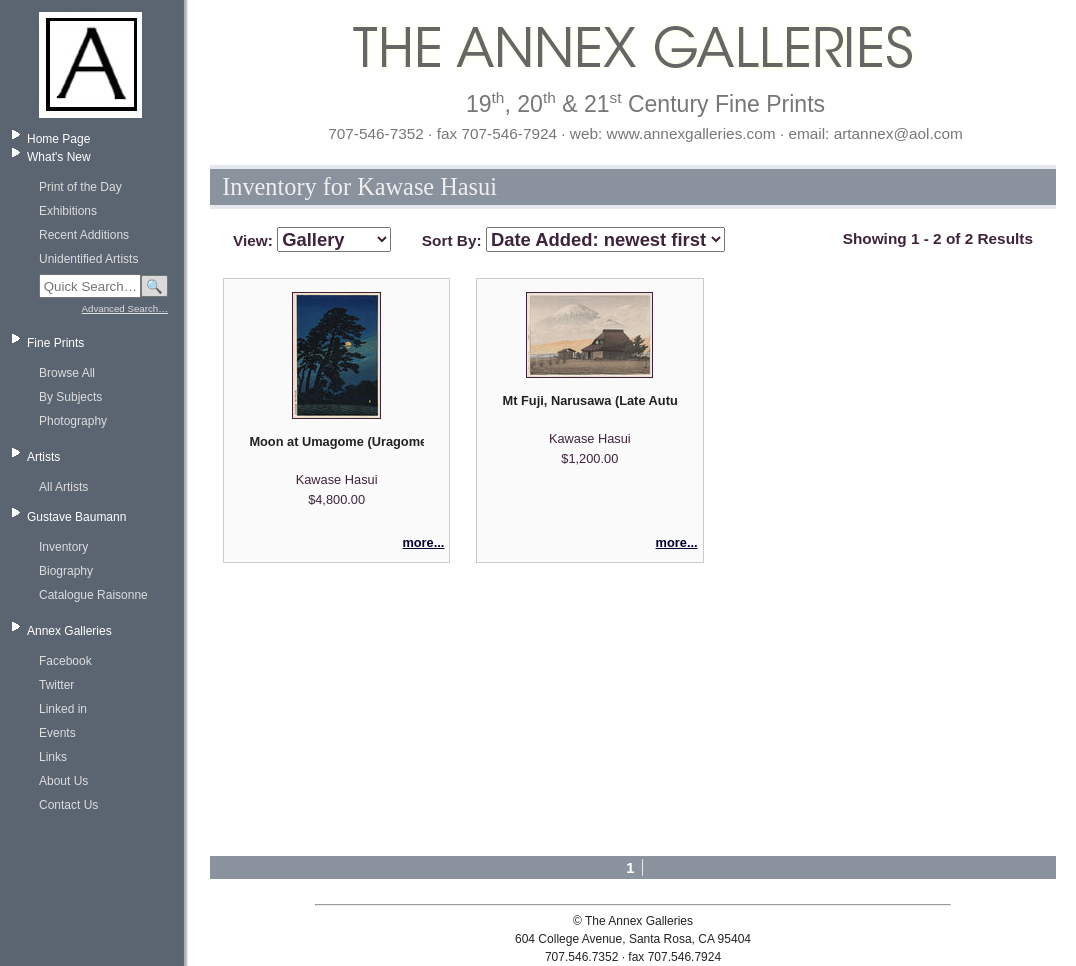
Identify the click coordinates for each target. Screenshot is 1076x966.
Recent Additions (84, 235)
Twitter (56, 685)
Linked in (63, 709)
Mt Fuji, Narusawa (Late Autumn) (590, 400)
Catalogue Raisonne (93, 595)
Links (53, 757)
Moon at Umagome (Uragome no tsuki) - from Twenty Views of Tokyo (336, 441)
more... (423, 542)
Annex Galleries (69, 631)
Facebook (65, 661)
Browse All (67, 373)
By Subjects (70, 397)
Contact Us (68, 805)
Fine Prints (55, 343)
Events (57, 733)
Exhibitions (68, 211)
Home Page (58, 139)
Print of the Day (80, 187)
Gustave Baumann (76, 517)
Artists (43, 457)
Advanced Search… (125, 308)
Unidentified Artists (88, 259)
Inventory (63, 547)
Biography (66, 571)
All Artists (63, 487)
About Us (63, 781)
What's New (59, 157)
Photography (73, 421)
